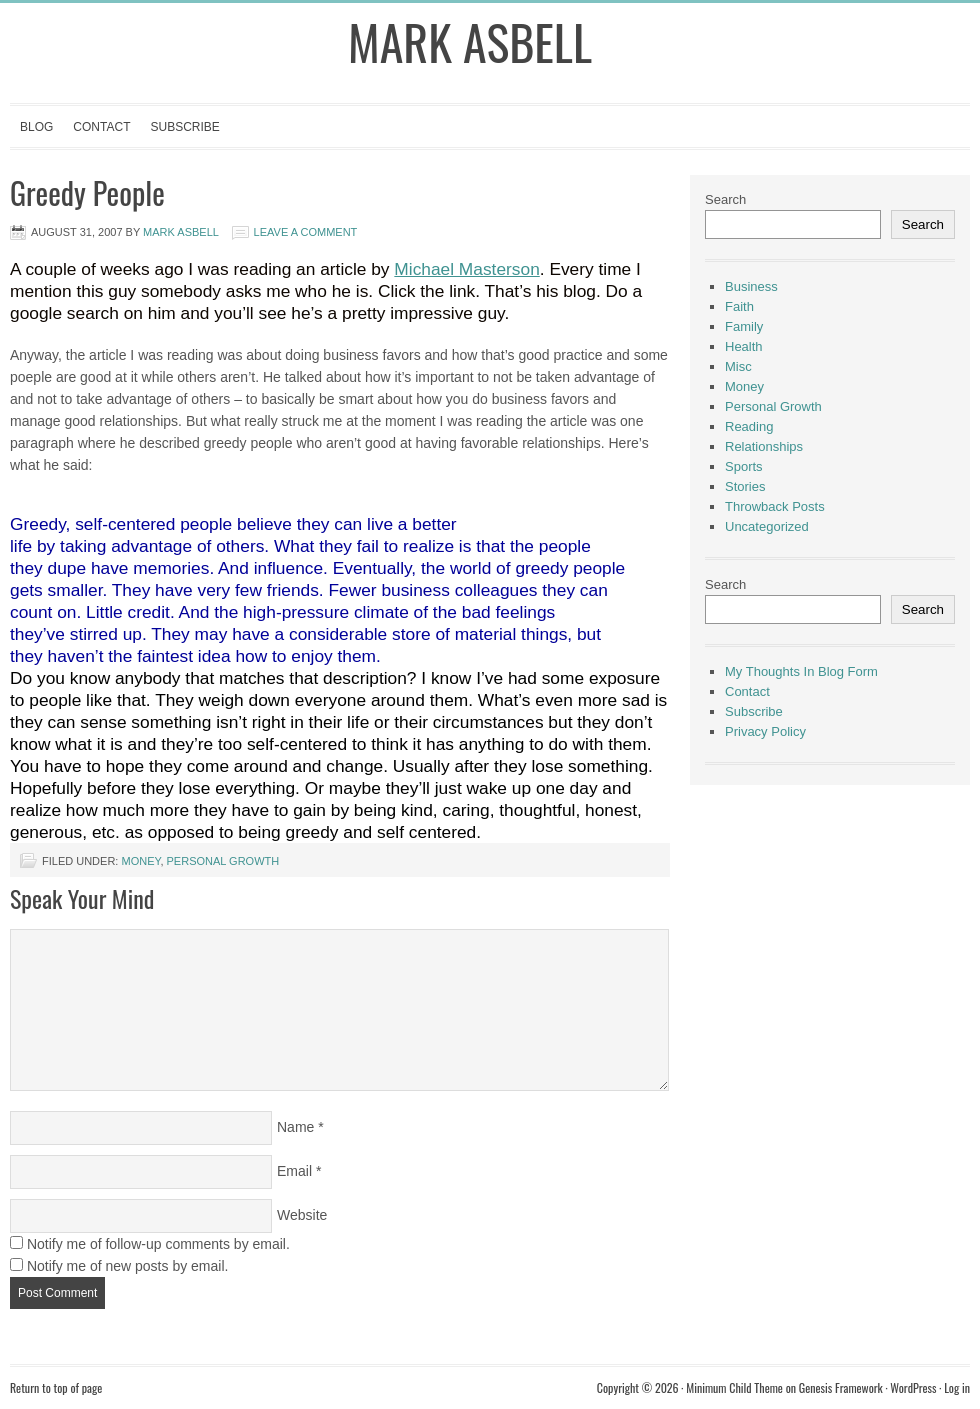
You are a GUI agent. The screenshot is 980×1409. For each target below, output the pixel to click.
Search (725, 199)
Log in (957, 1387)
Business (751, 286)
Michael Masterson (466, 269)
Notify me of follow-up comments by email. (158, 1244)
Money (140, 861)
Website (302, 1215)
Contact (101, 127)
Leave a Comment (306, 232)
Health (744, 346)
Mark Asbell (470, 41)
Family (744, 326)
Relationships (764, 446)
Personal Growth (223, 861)
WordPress (913, 1387)
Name (295, 1127)
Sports (744, 466)
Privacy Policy (765, 731)
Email (294, 1171)
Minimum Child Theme (734, 1387)
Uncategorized (767, 526)
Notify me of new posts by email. (128, 1266)
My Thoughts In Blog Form (801, 671)
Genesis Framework (841, 1387)
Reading (749, 426)
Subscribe (184, 127)
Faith (739, 306)
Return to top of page (56, 1387)
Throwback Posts (775, 506)
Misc (738, 366)
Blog (36, 127)
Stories (745, 486)
